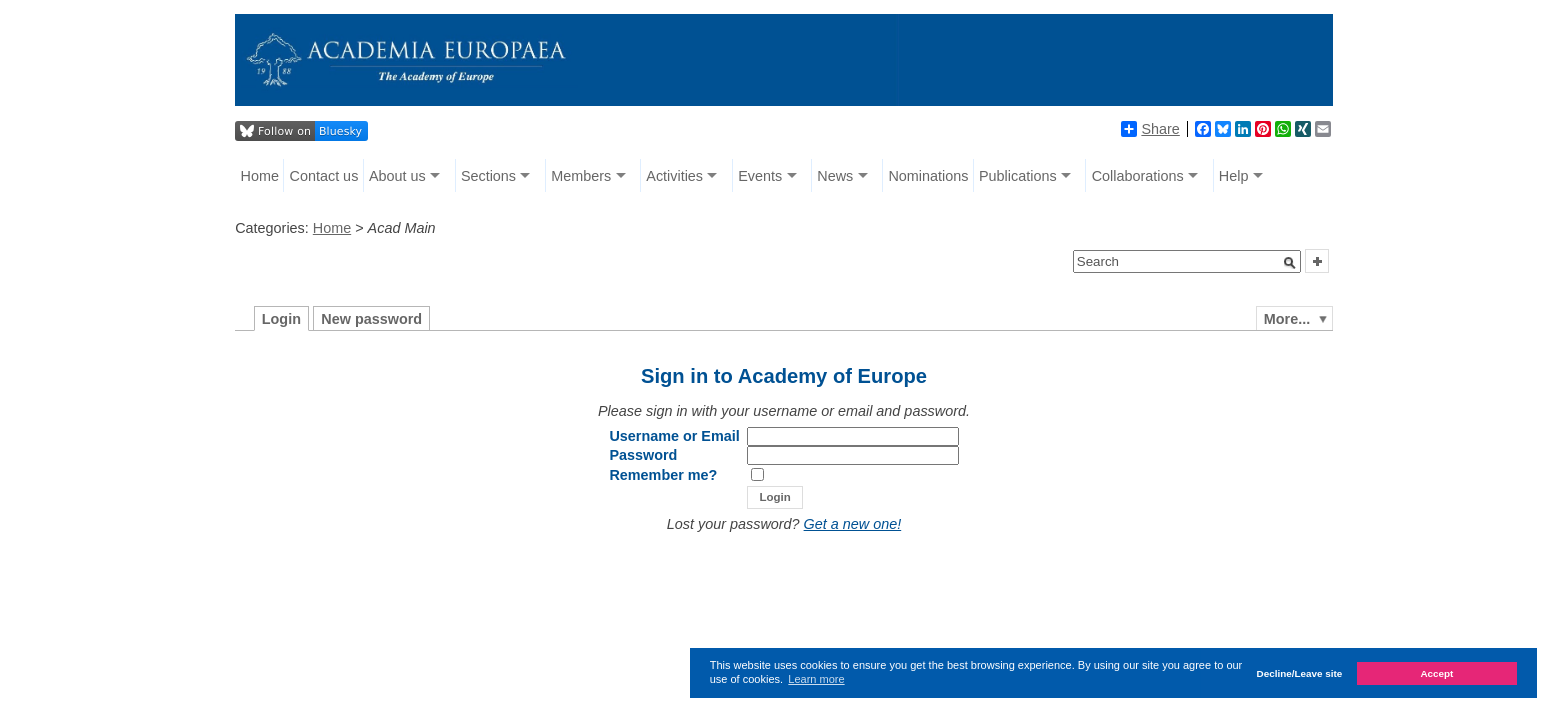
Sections (488, 176)
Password (643, 455)
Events (760, 176)
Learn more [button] (816, 679)
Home (260, 176)
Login (281, 319)
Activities (674, 176)
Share (1150, 129)
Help (1234, 176)
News (835, 176)
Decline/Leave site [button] (1300, 673)
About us (397, 176)
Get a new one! (853, 524)
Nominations (928, 176)
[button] (1290, 263)
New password (371, 319)
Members (581, 176)
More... (1287, 319)
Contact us (324, 176)
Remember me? (663, 475)
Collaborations (1138, 176)
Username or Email (674, 436)
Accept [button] (1436, 673)
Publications (1018, 176)
